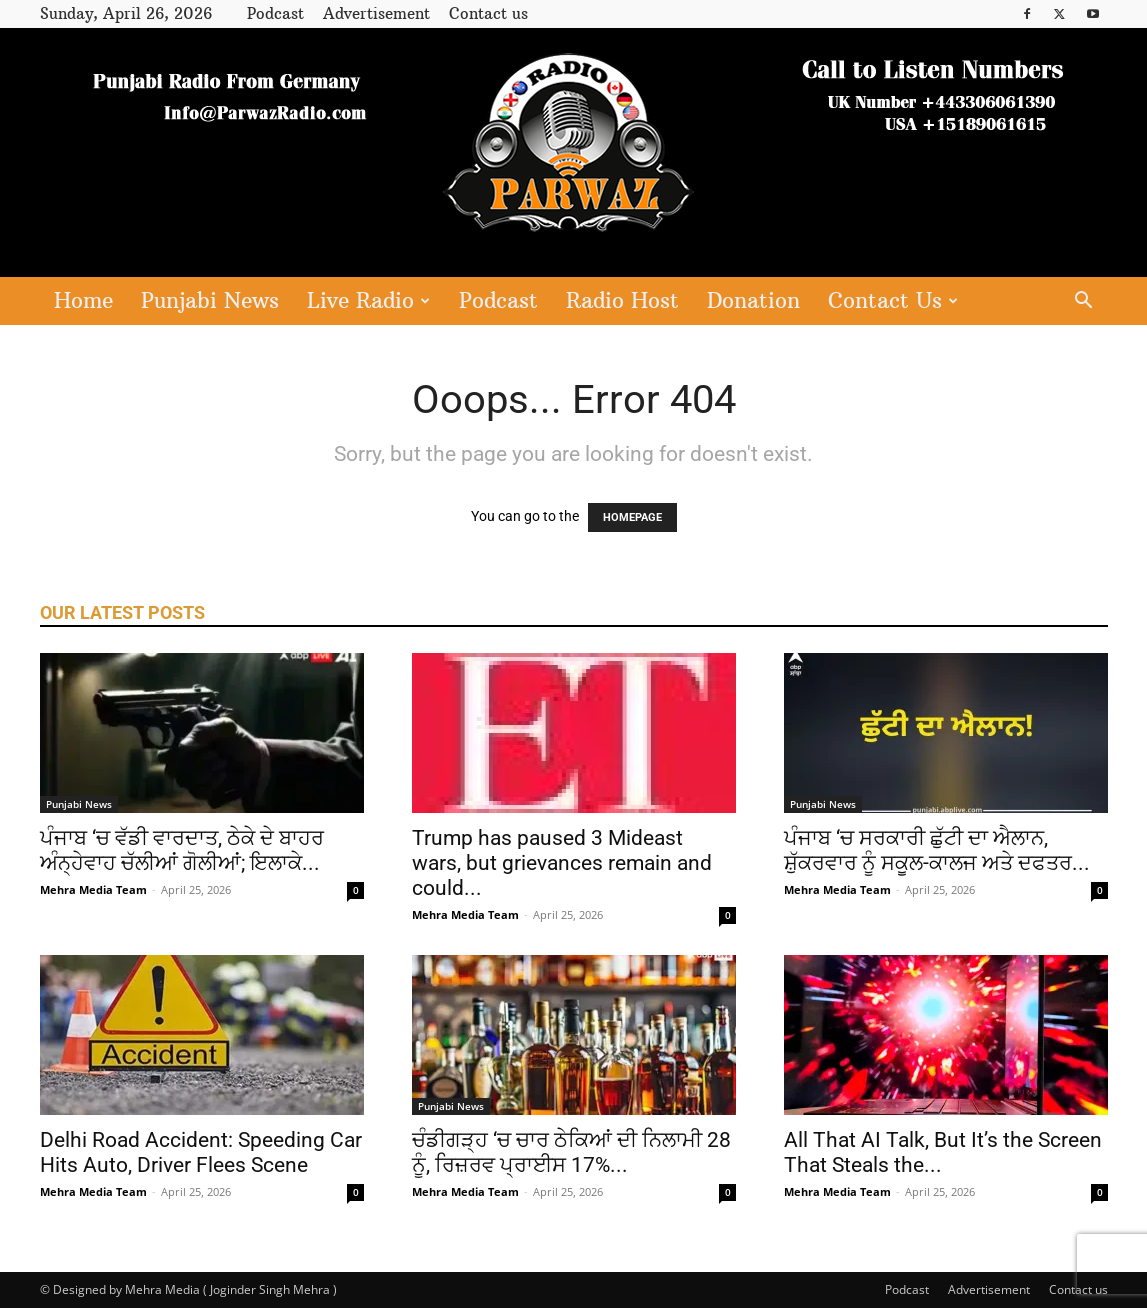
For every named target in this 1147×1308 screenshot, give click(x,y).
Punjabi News (210, 300)
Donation (753, 300)
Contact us (488, 13)
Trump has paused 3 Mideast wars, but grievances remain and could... (562, 863)
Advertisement (376, 13)
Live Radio (368, 300)
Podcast (275, 13)
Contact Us (893, 300)
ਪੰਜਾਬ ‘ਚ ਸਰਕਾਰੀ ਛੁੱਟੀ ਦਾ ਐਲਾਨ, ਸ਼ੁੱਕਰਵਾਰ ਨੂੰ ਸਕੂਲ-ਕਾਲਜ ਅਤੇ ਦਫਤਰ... (937, 850)
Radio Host (622, 300)
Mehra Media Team (93, 889)
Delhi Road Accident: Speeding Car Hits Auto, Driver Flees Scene (201, 1152)
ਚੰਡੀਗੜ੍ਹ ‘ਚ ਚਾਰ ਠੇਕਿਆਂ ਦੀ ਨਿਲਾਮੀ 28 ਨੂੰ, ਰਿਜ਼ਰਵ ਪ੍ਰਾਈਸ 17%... (571, 1152)
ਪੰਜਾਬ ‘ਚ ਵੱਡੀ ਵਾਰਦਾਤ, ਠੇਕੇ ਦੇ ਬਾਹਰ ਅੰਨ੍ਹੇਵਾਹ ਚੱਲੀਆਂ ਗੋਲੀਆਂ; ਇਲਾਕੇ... (182, 850)
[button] (1084, 302)
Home (83, 300)
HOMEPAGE (632, 517)
